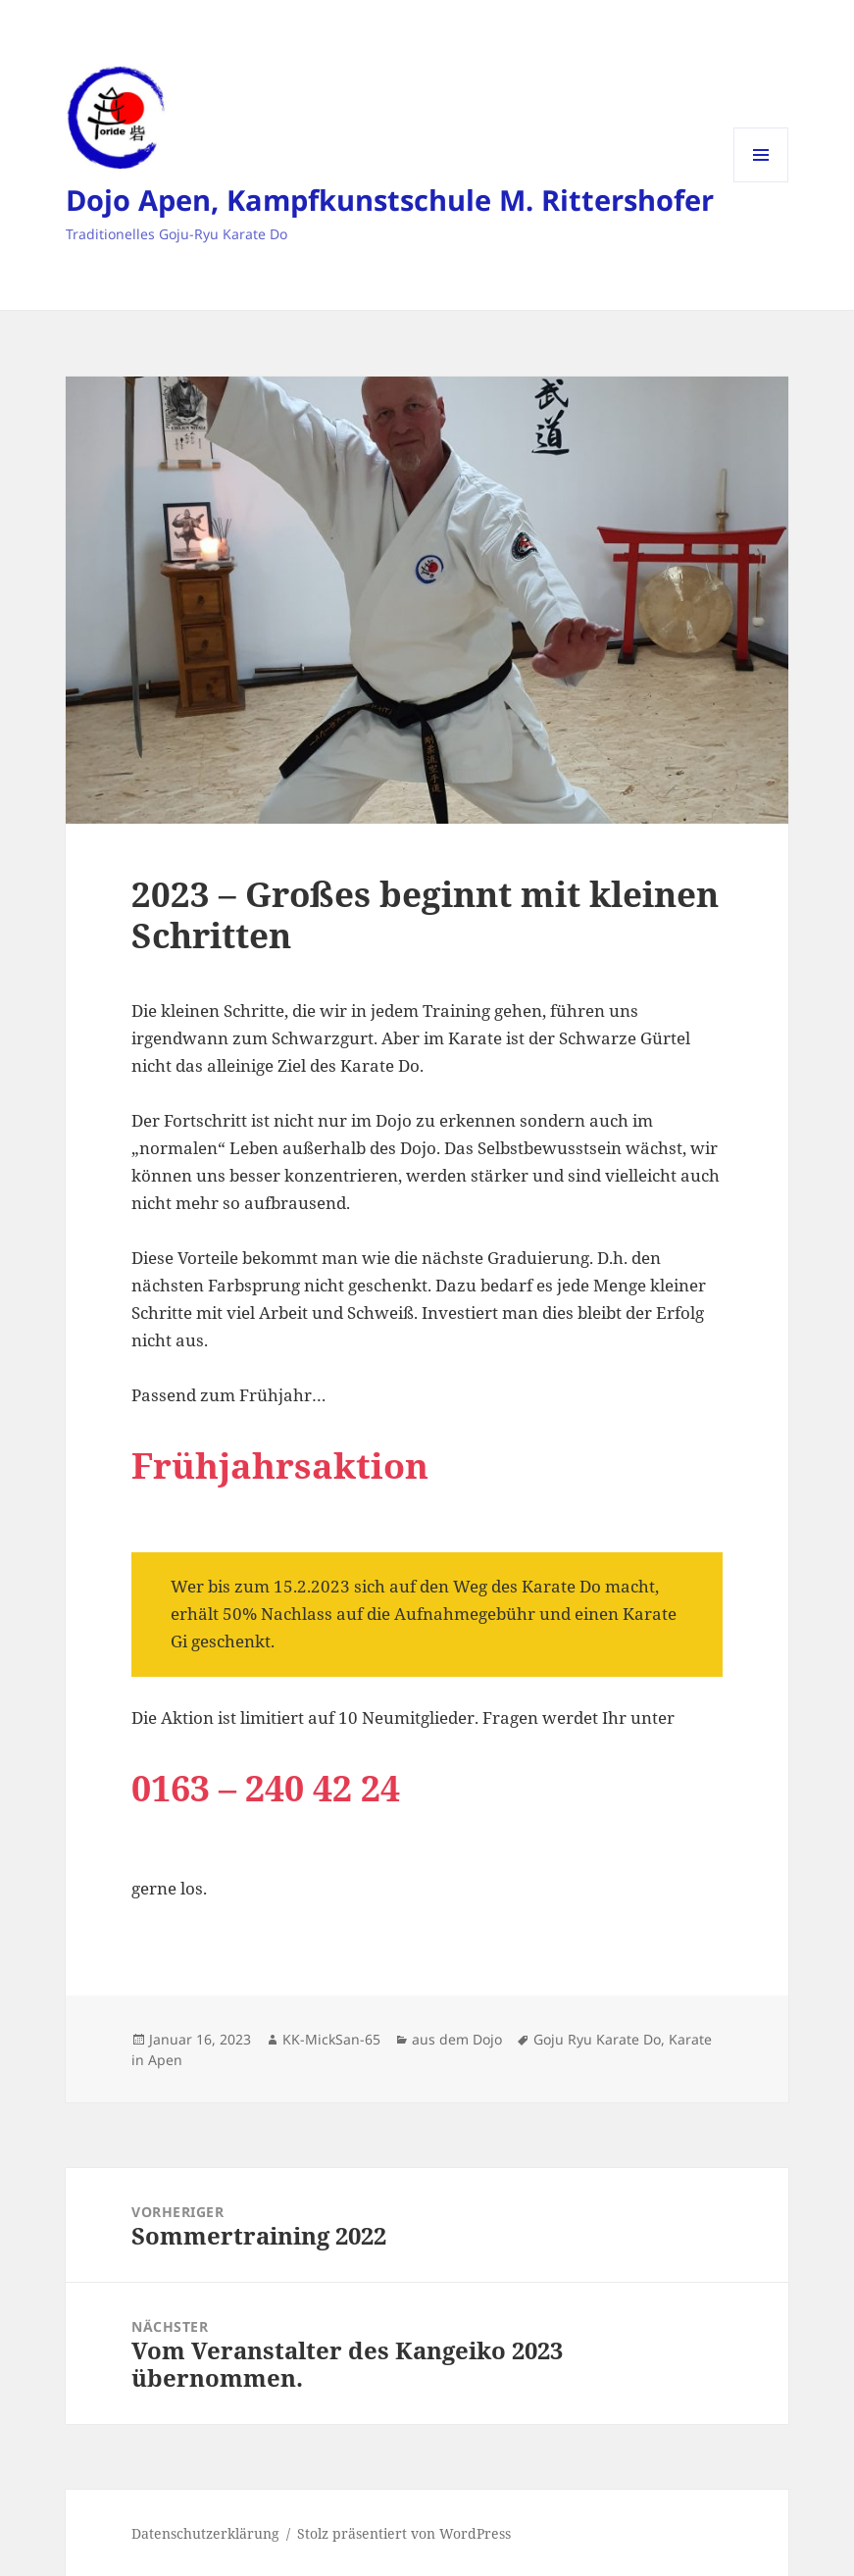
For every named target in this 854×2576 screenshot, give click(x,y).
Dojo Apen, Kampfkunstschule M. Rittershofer (390, 199)
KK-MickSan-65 (331, 2039)
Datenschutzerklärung (205, 2533)
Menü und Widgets (761, 181)
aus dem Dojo (457, 2039)
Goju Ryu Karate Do (597, 2039)
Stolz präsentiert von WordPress (404, 2533)
